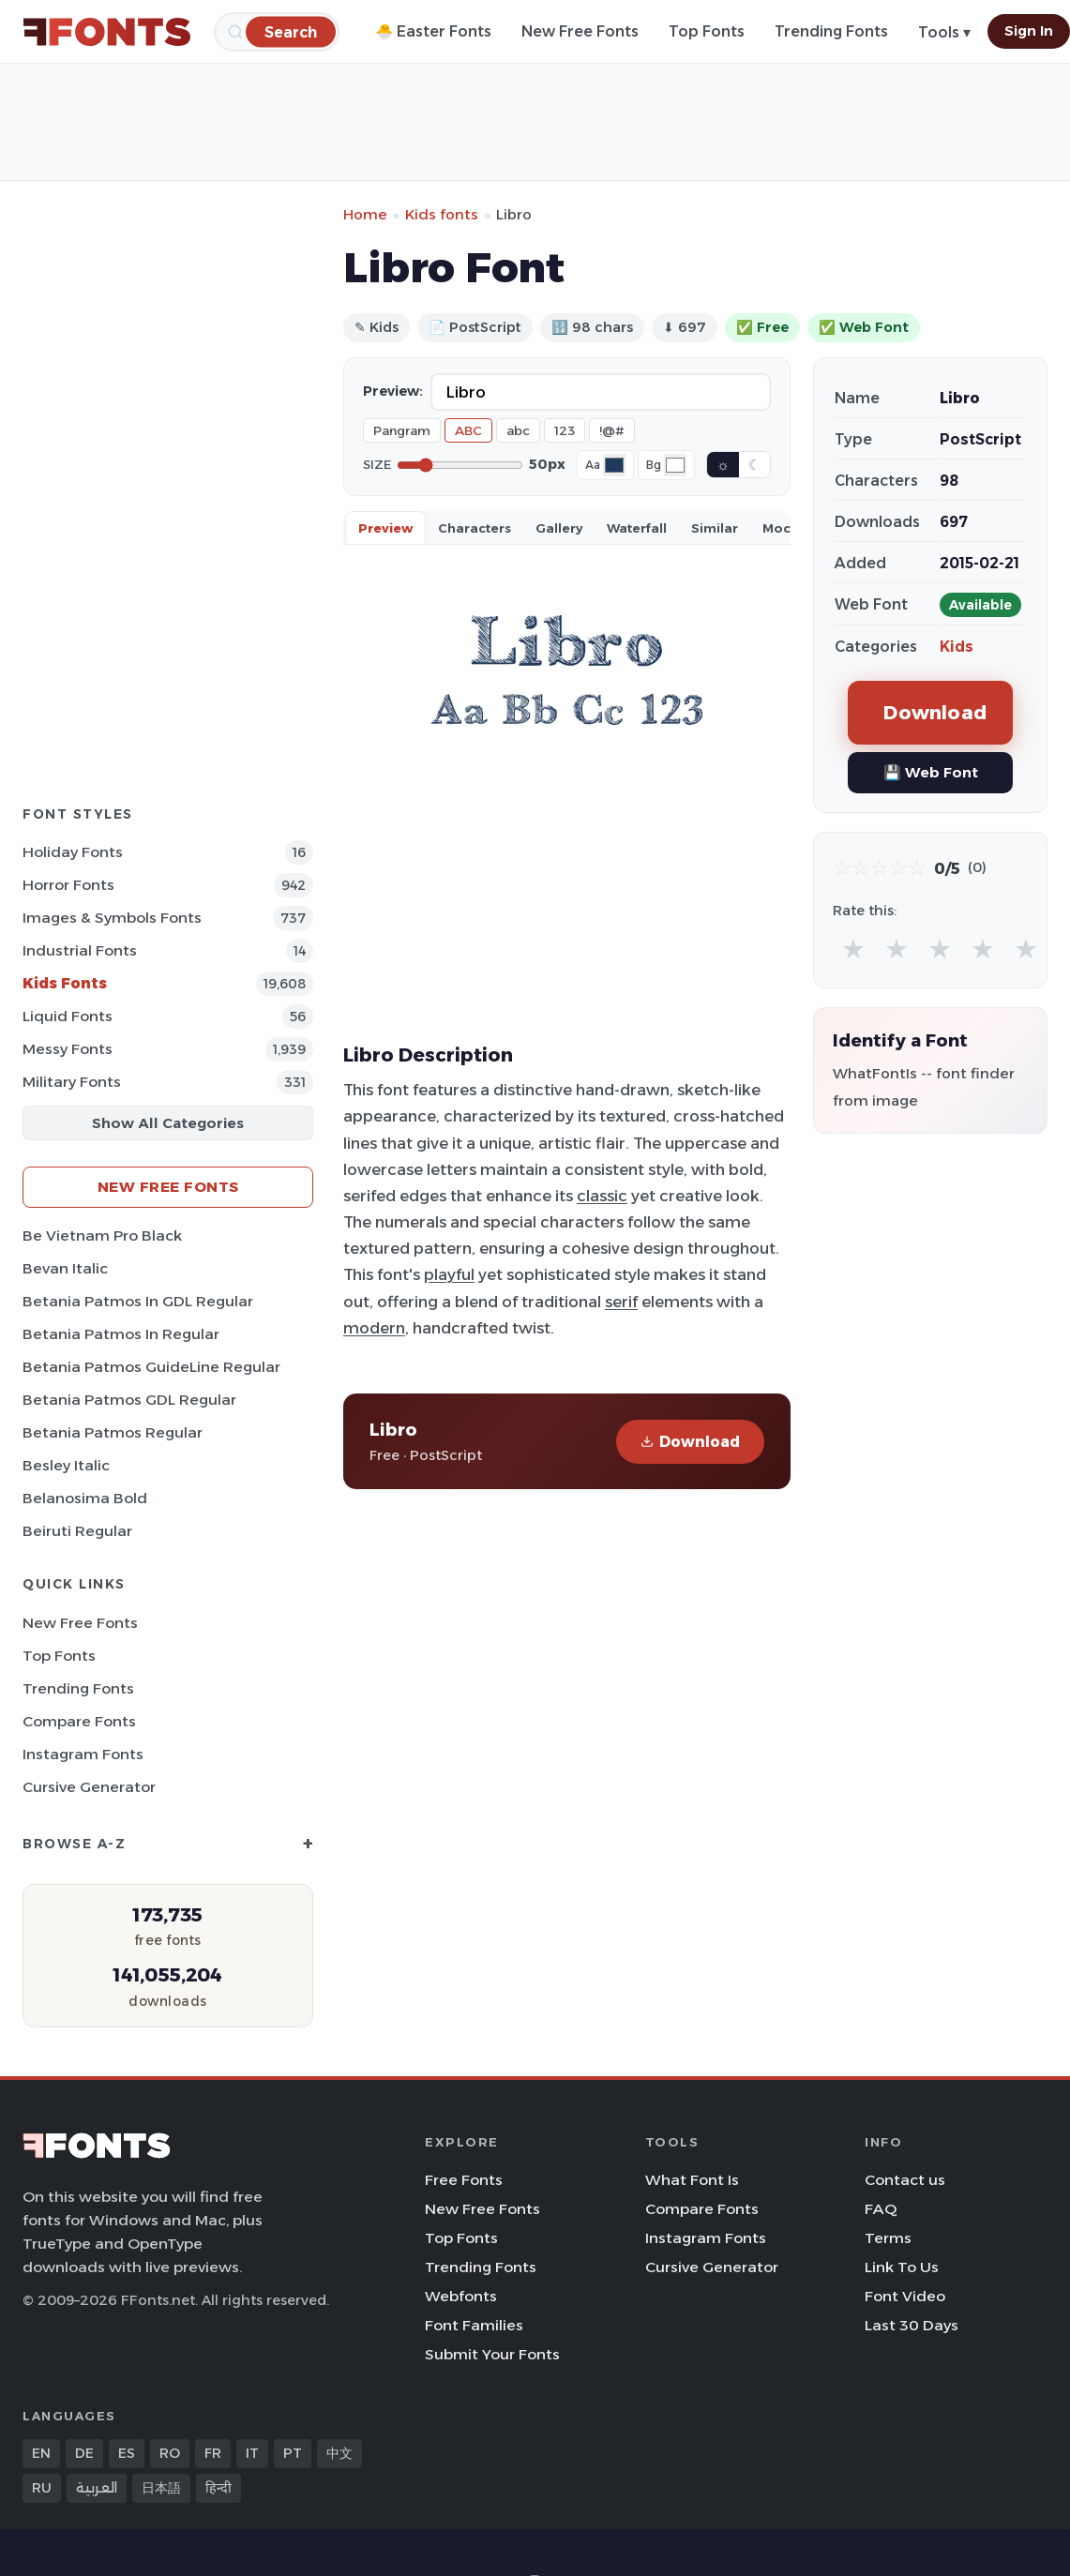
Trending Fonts (831, 31)
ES (126, 2453)
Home (365, 214)
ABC (468, 430)
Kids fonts (441, 214)
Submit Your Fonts (492, 2354)
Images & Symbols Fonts (112, 917)
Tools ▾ (944, 32)
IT (252, 2453)
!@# (612, 430)
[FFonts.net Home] (107, 32)
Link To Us (902, 2267)
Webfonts (461, 2296)
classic (602, 1195)
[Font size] (460, 465)
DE (84, 2453)
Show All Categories (168, 1123)
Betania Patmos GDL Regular (129, 1400)
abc (518, 430)
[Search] (291, 31)
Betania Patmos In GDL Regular (138, 1301)
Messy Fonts (68, 1049)
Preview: (393, 391)
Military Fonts (72, 1082)
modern (374, 1327)
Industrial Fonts (80, 950)
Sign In (1028, 31)
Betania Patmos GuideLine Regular (151, 1367)
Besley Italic (66, 1465)
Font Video (905, 2296)
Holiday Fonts (73, 852)
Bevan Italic (65, 1268)
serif (621, 1301)
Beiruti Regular (77, 1531)
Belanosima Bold (85, 1498)
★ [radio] (853, 948)
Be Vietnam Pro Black (102, 1235)
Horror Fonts (68, 885)
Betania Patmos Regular (113, 1432)
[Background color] (675, 465)
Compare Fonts (79, 1721)
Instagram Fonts (83, 1754)
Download (690, 1442)
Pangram (401, 430)
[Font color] (614, 465)
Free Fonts (464, 2180)
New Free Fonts (580, 31)
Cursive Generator (89, 1787)
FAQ (881, 2209)
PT (292, 2453)
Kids (956, 646)
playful (449, 1274)
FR (212, 2453)
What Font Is (692, 2180)
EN (41, 2453)
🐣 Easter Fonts (433, 31)
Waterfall (637, 527)
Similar (714, 527)
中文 (339, 2453)
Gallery (558, 527)
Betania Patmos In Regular (121, 1334)
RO (169, 2453)
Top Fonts (707, 31)
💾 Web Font (930, 772)
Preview (385, 527)
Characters (474, 527)
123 (564, 430)
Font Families (474, 2325)
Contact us (905, 2180)
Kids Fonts (65, 983)
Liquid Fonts (68, 1016)
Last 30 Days (911, 2325)
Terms (888, 2238)
